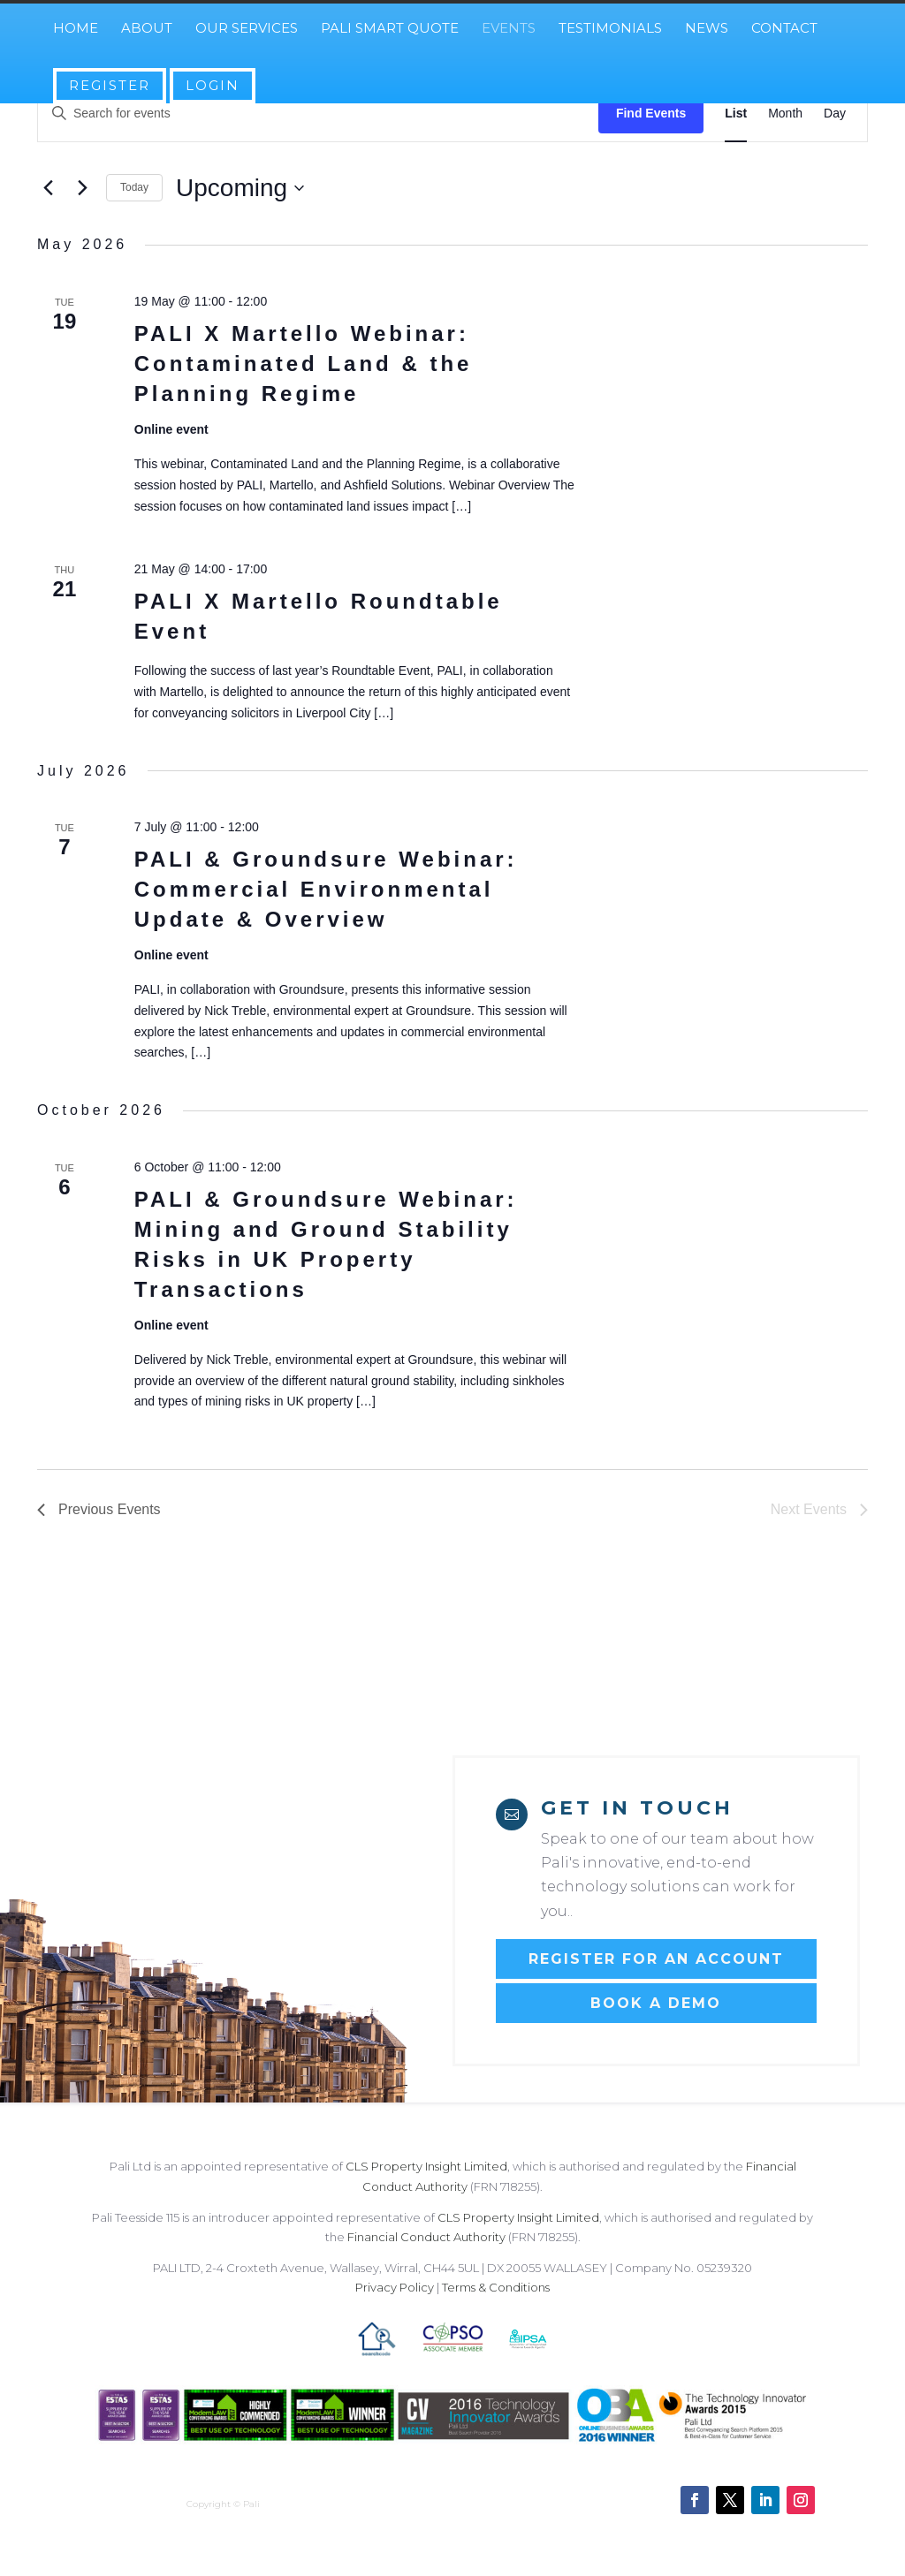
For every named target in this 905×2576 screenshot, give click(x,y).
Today (134, 187)
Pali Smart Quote (390, 29)
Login (213, 85)
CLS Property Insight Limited (426, 2166)
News (706, 29)
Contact (784, 29)
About (146, 29)
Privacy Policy (394, 2287)
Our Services (246, 29)
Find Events (651, 113)
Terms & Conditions (496, 2287)
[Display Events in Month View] (785, 113)
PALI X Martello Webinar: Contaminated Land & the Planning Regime (303, 363)
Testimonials (610, 29)
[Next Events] (82, 188)
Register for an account (656, 1959)
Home (75, 29)
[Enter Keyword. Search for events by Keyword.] (318, 113)
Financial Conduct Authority (426, 2237)
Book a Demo (655, 2003)
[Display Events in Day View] (835, 113)
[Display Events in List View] (736, 113)
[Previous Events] (47, 188)
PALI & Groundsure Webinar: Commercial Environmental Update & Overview (326, 889)
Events (509, 29)
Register (109, 85)
